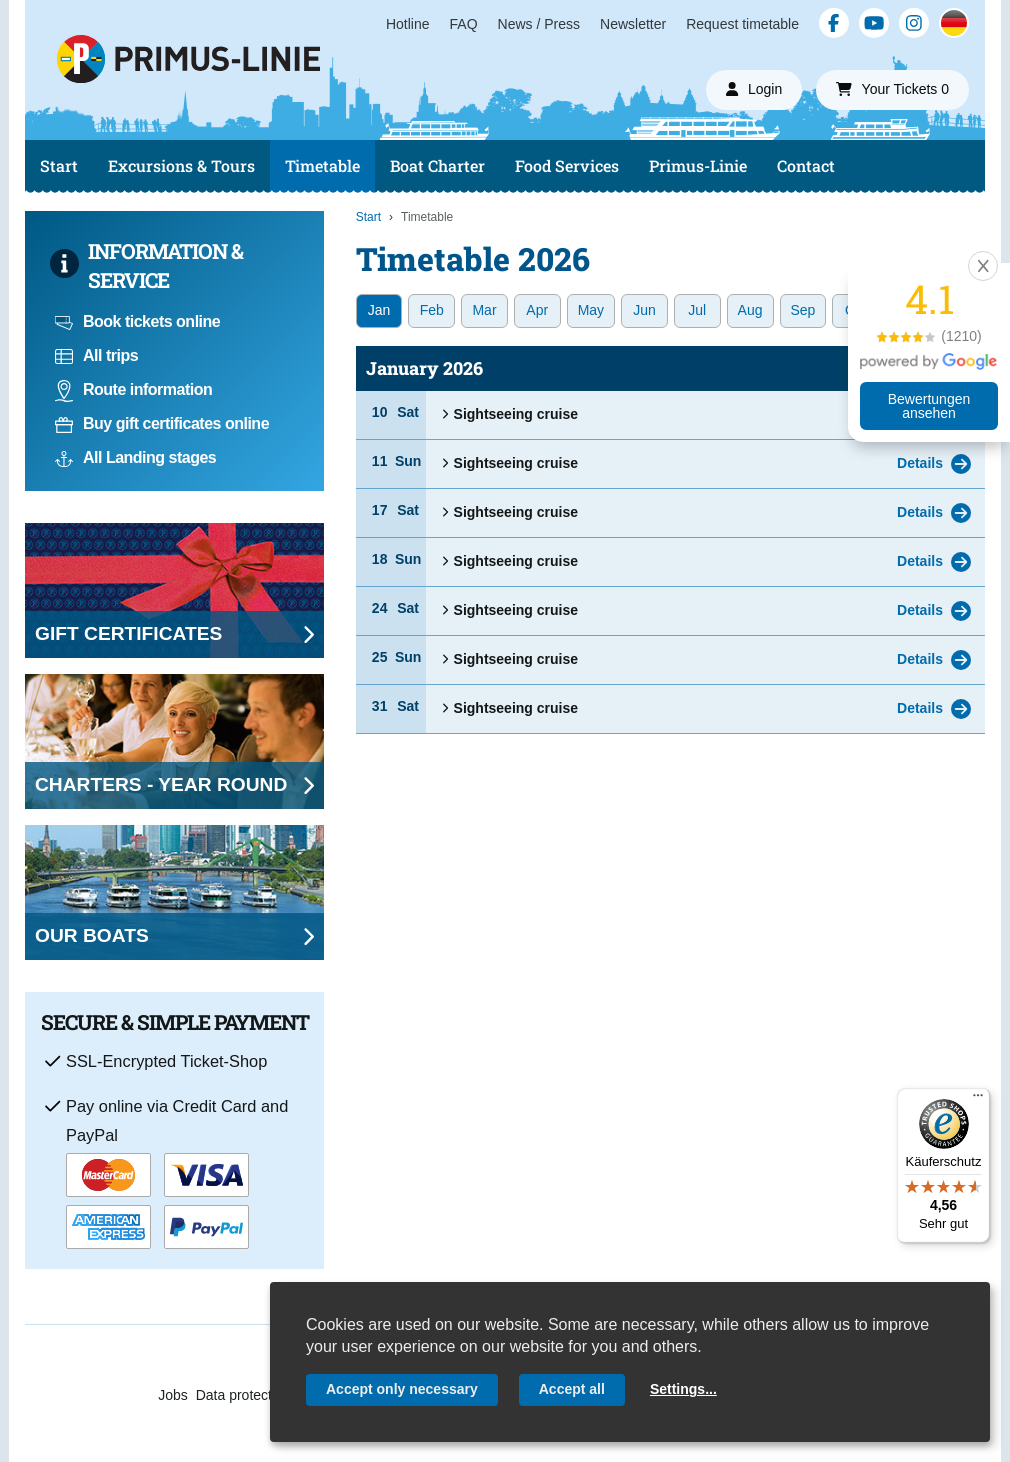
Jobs (173, 1395)
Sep (803, 310)
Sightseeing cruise (509, 414)
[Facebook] (834, 23)
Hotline (408, 24)
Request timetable (742, 24)
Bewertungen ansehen (929, 406)
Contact (806, 165)
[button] (983, 266)
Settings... (683, 1389)
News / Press (539, 24)
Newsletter (633, 24)
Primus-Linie (698, 165)
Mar (484, 310)
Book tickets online (137, 321)
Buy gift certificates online (162, 423)
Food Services (567, 165)
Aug (750, 310)
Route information (133, 389)
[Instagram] (914, 23)
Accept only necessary (402, 1389)
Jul (697, 310)
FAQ (464, 24)
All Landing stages (135, 457)
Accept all (572, 1389)
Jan (379, 310)
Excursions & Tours (181, 165)
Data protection (243, 1395)
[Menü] (978, 1100)
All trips (96, 355)
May (591, 310)
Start (59, 165)
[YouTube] (874, 23)
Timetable (322, 165)
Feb (432, 310)
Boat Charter (437, 165)
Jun (644, 310)
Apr (537, 310)
